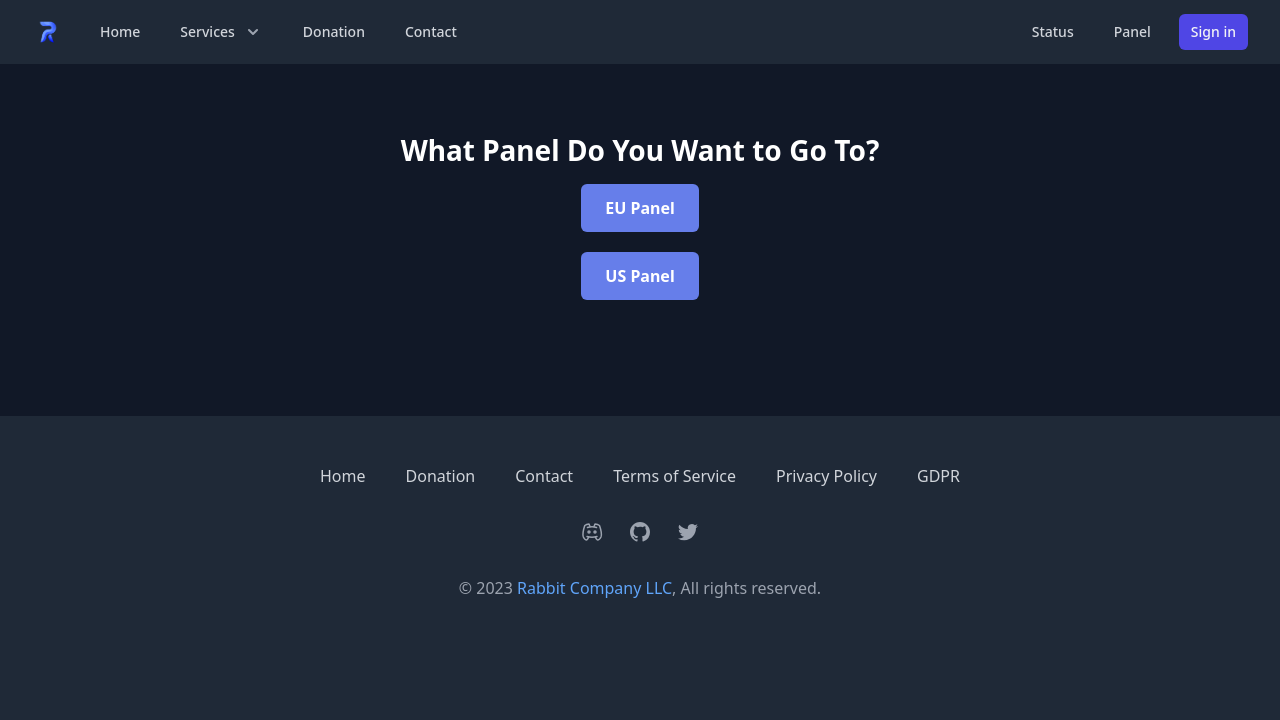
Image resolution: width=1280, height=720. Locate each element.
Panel (1132, 31)
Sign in (1213, 31)
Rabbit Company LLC (594, 588)
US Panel (639, 276)
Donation (334, 31)
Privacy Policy (826, 476)
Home (120, 31)
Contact (431, 31)
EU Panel (639, 208)
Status (1053, 31)
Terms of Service (674, 476)
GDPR (938, 476)
